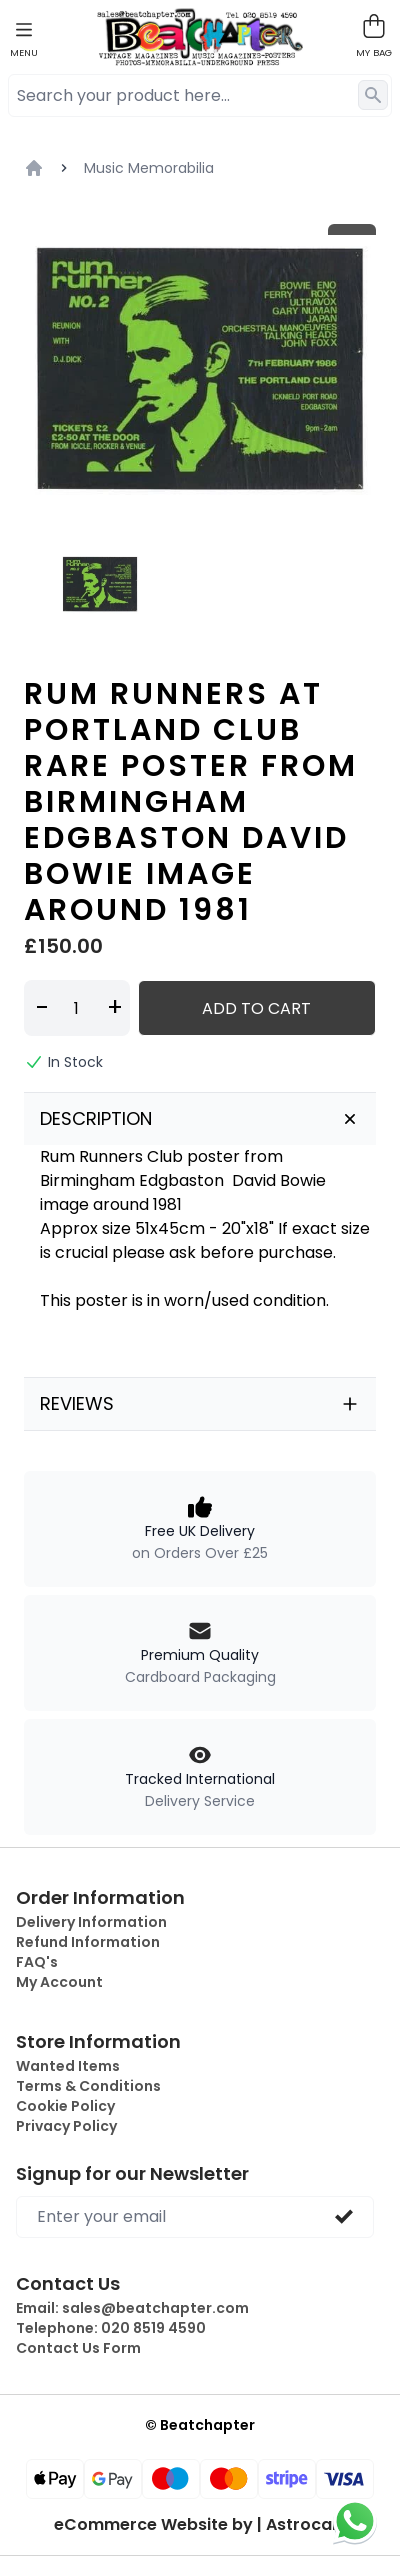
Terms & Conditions (88, 2086)
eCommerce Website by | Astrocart (200, 2525)
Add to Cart (256, 1008)
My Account (59, 1982)
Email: (132, 2308)
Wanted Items (68, 2066)
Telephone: (111, 2328)
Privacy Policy (66, 2126)
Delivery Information (91, 1922)
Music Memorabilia (149, 168)
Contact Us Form (78, 2348)
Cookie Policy (65, 2106)
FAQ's (37, 1962)
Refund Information (88, 1942)
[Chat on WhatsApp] (355, 2521)
